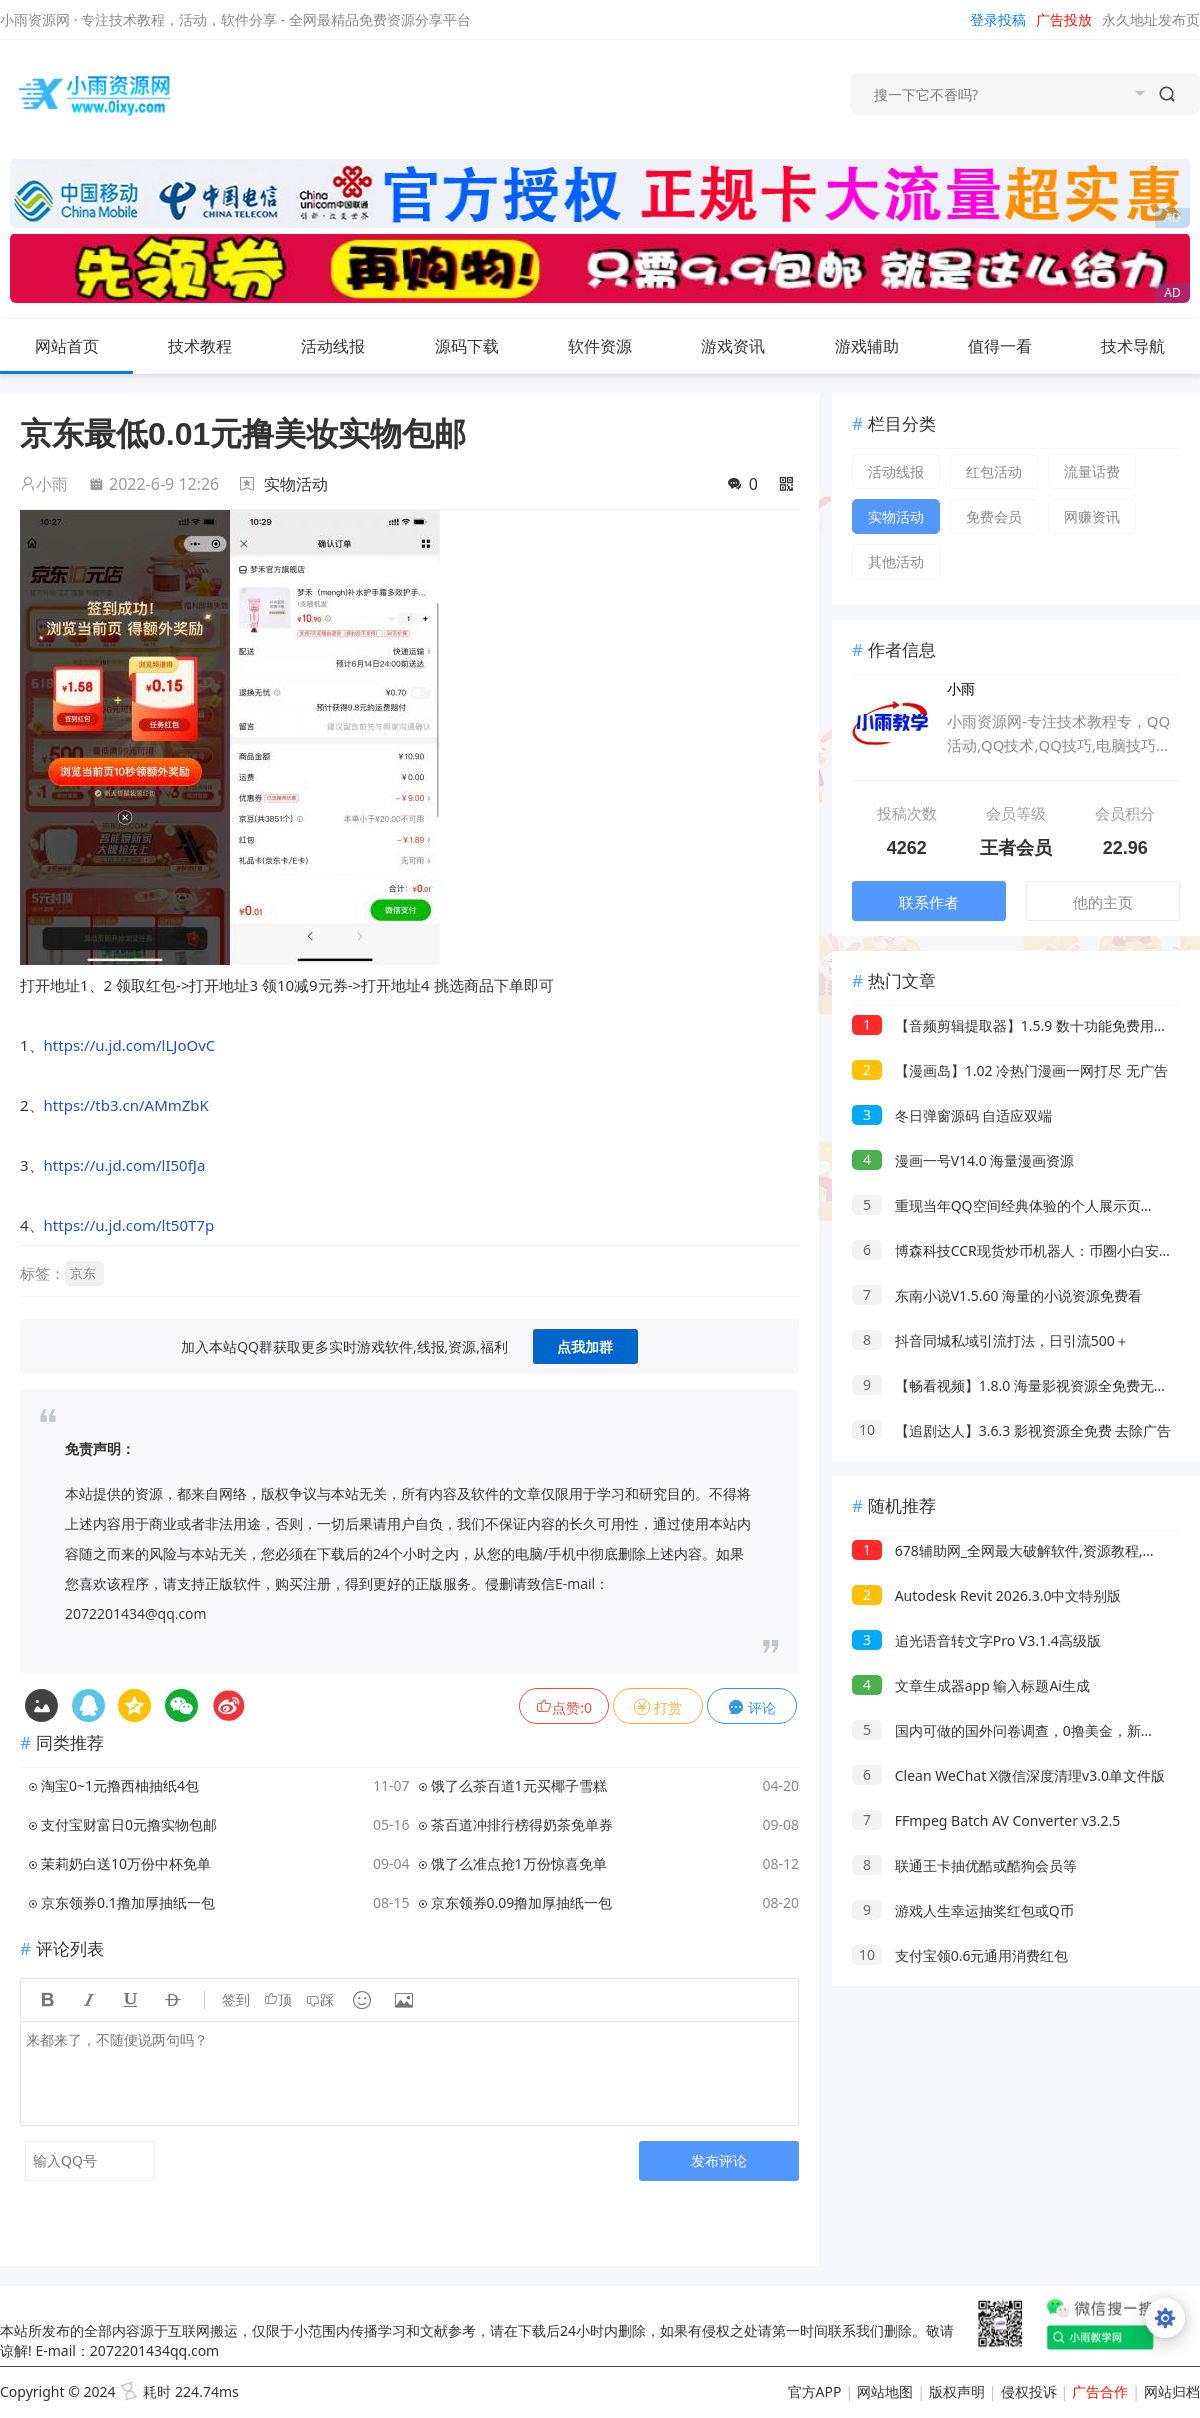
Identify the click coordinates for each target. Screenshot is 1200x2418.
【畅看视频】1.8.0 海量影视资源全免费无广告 (1017, 1385)
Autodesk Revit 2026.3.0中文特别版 (986, 1595)
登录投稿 (998, 19)
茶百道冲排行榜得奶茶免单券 (522, 1824)
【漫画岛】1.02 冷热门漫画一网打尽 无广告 (1010, 1070)
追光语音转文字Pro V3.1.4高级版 (976, 1640)
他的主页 (1103, 902)
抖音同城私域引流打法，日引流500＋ (990, 1340)
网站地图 (885, 2391)
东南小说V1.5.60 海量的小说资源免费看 (997, 1295)
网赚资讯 (1092, 516)
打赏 (658, 1707)
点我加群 (585, 1346)
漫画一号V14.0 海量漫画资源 (963, 1160)
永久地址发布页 (1151, 19)
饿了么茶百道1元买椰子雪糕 (519, 1785)
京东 (83, 1273)
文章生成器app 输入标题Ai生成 (971, 1685)
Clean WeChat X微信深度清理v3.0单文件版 (1008, 1775)
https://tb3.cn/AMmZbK (126, 1105)
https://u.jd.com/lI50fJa (125, 1165)
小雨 (44, 484)
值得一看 (1016, 346)
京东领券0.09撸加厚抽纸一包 (522, 1902)
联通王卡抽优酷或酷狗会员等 (964, 1865)
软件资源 (616, 346)
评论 (752, 1707)
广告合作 (1100, 2391)
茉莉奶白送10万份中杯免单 (126, 1863)
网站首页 (67, 346)
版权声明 (957, 2391)
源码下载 (483, 346)
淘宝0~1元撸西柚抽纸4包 (120, 1785)
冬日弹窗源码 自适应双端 (952, 1115)
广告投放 (1064, 19)
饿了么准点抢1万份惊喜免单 (519, 1863)
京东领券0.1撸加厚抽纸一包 (128, 1902)
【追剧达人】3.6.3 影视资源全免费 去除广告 (1011, 1430)
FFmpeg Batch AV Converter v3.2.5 (986, 1820)
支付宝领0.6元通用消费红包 (960, 1955)
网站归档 (1172, 2391)
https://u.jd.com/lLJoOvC (130, 1045)
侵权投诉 (1029, 2391)
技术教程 (216, 346)
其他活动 (896, 561)
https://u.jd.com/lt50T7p (129, 1225)
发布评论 (719, 2160)
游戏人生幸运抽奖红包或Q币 (963, 1910)
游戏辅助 (883, 346)
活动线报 (349, 346)
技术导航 (1149, 346)
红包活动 (994, 471)
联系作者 (929, 902)
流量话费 (1092, 471)
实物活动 (296, 484)
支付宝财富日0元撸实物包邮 (129, 1824)
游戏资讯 (749, 346)
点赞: (564, 1707)
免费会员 (994, 516)
